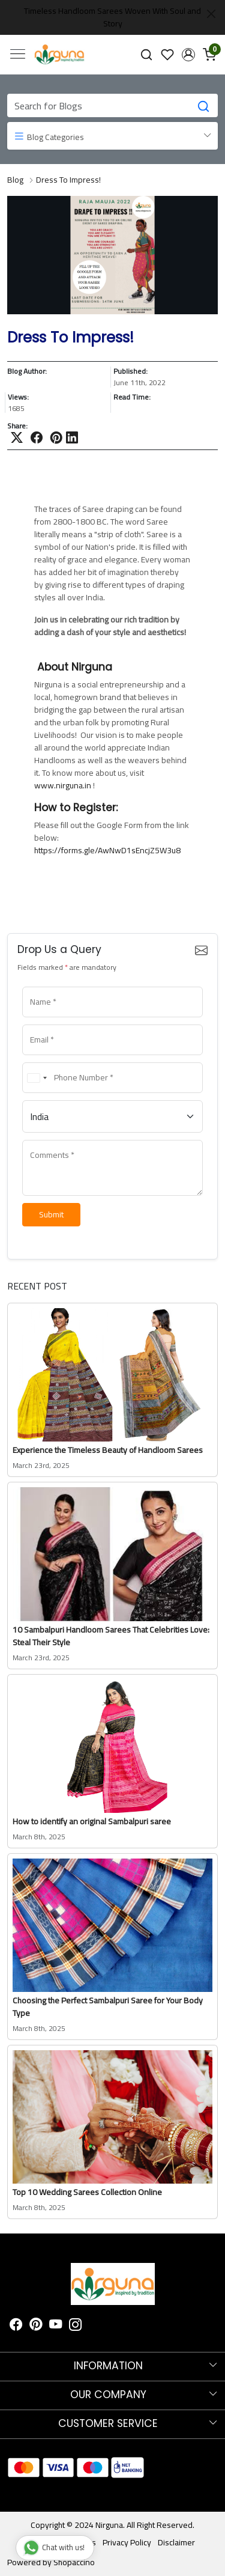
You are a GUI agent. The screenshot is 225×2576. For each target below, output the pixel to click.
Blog (15, 179)
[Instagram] (76, 2326)
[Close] (211, 14)
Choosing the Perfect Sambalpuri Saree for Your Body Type (108, 2007)
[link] (146, 54)
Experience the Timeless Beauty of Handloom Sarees (108, 1450)
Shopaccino (74, 2562)
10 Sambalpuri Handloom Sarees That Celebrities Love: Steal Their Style (111, 1636)
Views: (18, 398)
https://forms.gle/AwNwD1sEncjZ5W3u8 (107, 850)
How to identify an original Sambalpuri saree (92, 1821)
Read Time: (132, 398)
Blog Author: (27, 372)
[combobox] (36, 1077)
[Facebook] (16, 2326)
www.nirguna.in (63, 785)
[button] (188, 54)
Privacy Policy (127, 2542)
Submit (51, 1214)
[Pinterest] (36, 2326)
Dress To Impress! (68, 179)
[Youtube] (56, 2326)
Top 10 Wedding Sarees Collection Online (87, 2192)
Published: (130, 372)
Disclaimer (176, 2542)
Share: (17, 426)
